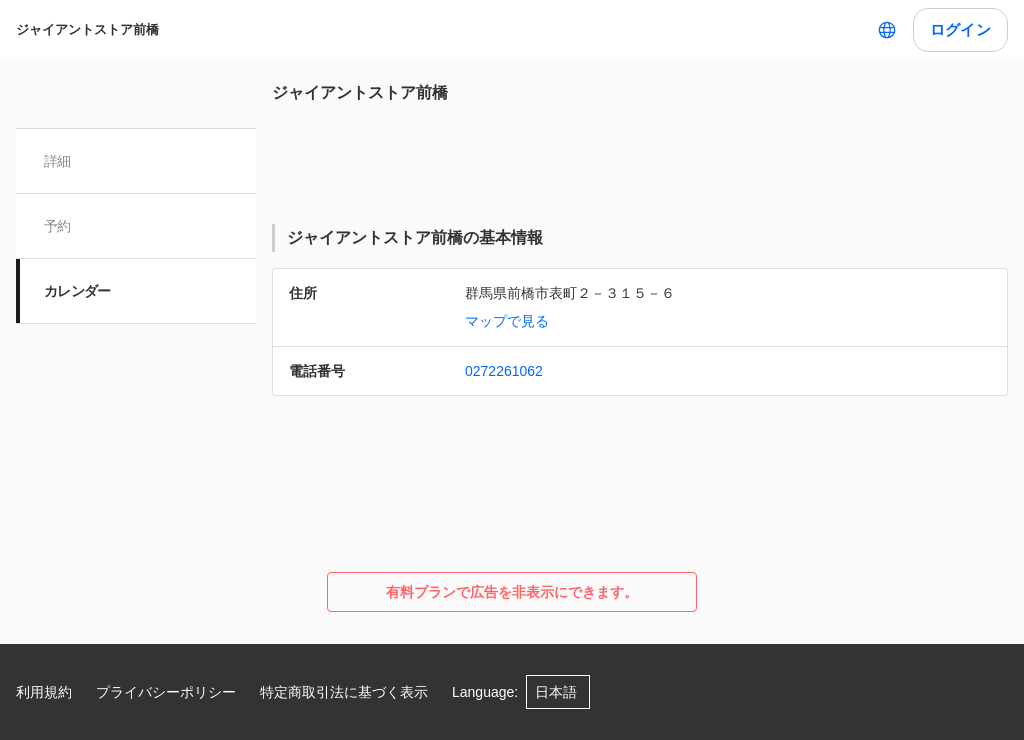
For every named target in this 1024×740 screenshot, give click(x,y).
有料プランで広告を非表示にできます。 (512, 592)
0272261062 (504, 371)
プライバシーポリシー (166, 692)
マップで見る (507, 321)
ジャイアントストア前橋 (87, 29)
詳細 (57, 161)
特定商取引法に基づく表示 (344, 692)
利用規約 (44, 692)
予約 (57, 226)
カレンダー (77, 291)
